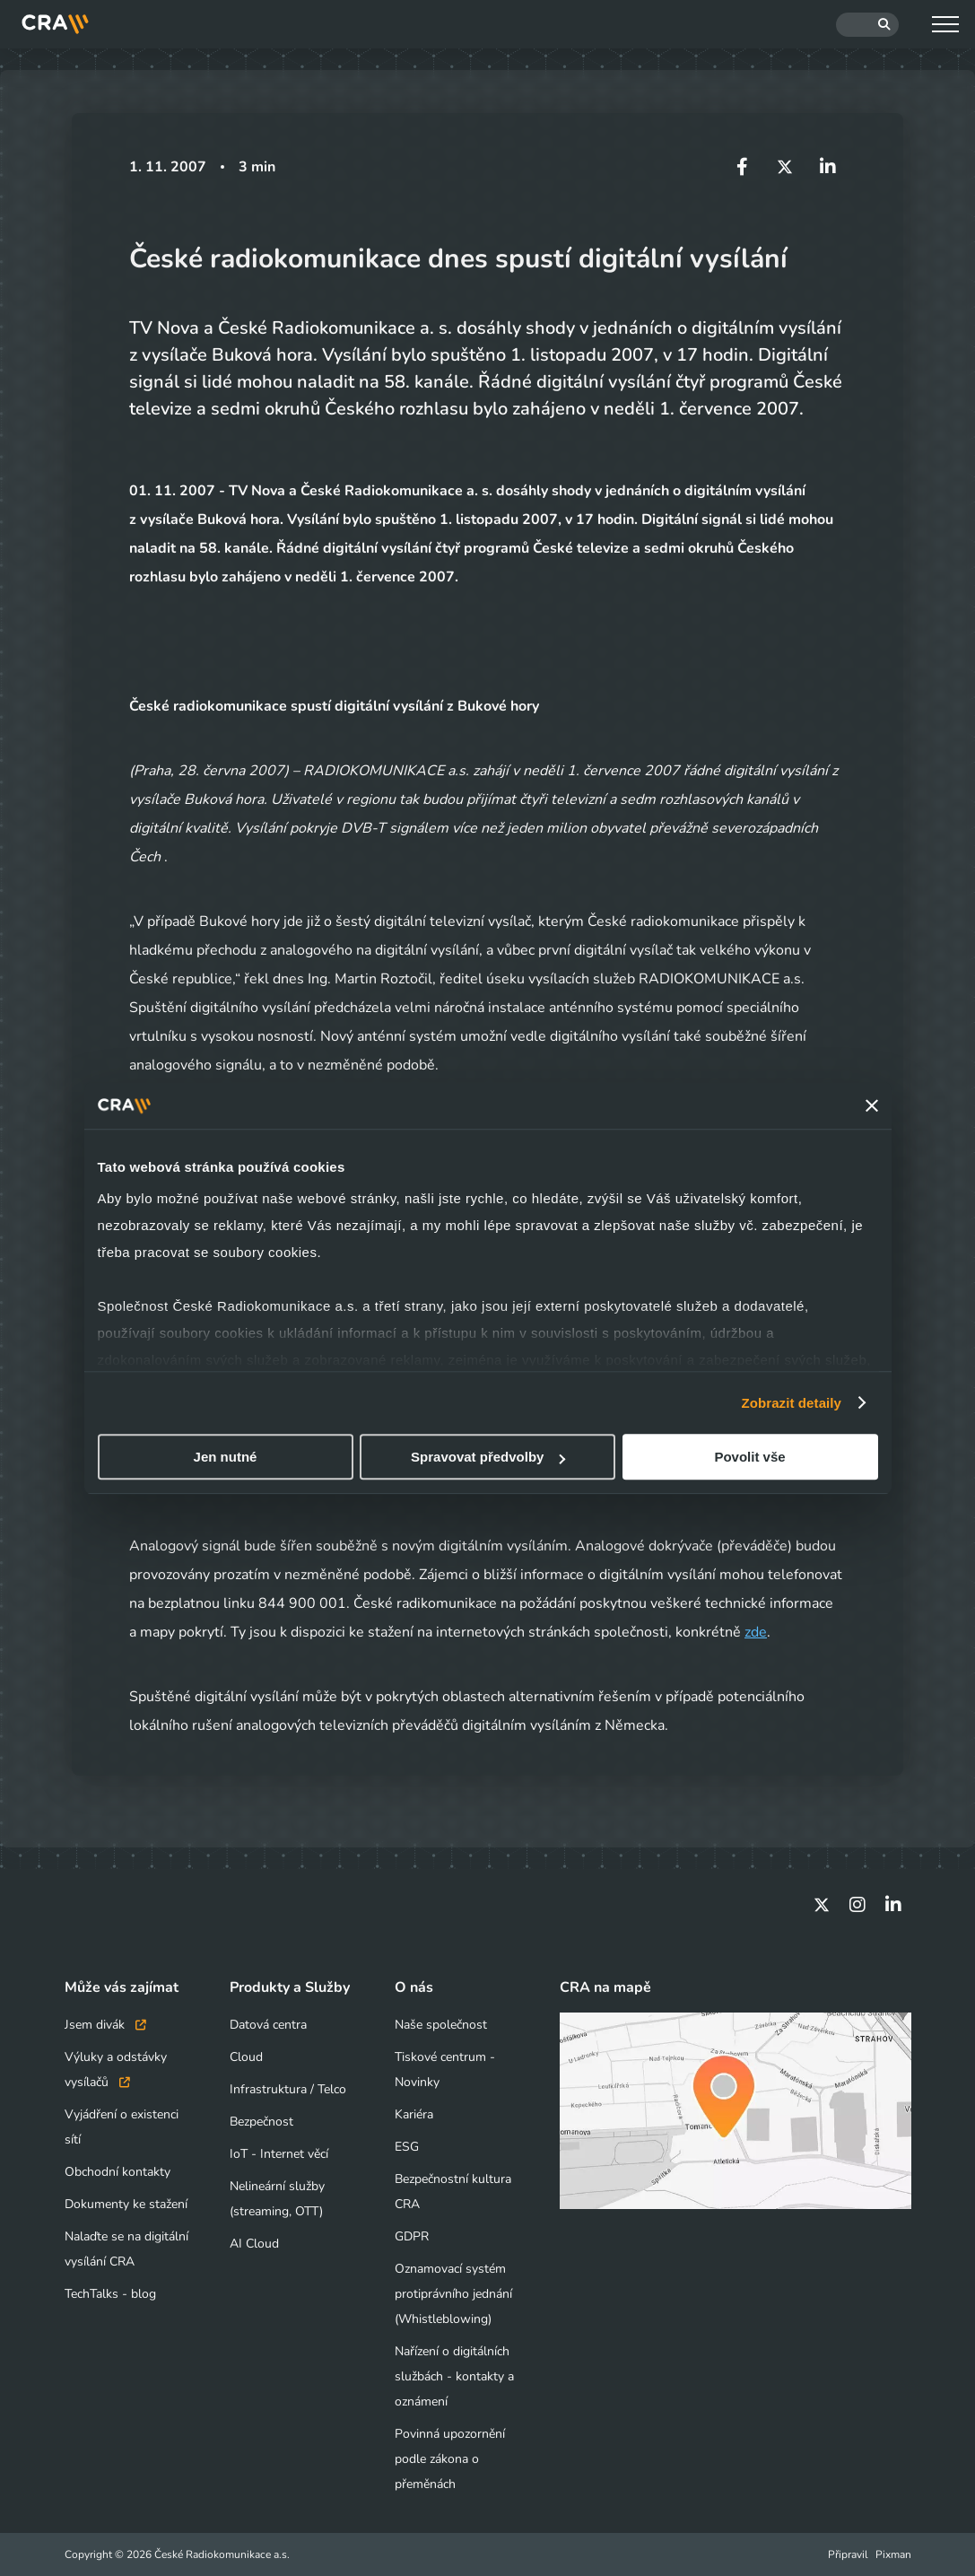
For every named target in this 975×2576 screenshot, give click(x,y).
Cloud (246, 2056)
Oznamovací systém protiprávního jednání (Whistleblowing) (453, 2293)
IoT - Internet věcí (279, 2153)
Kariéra (414, 2114)
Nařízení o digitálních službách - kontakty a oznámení (454, 2376)
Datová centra (268, 2024)
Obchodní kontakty (117, 2171)
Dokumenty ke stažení (126, 2204)
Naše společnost (441, 2024)
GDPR (412, 2236)
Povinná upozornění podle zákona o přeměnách (450, 2459)
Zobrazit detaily (791, 1402)
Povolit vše (749, 1456)
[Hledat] (867, 25)
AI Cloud (254, 2243)
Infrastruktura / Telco (288, 2089)
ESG (407, 2146)
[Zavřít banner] (872, 1105)
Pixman (893, 2554)
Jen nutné (225, 1456)
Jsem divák (105, 2024)
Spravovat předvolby (488, 1456)
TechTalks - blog (110, 2293)
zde (755, 1632)
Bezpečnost (261, 2121)
